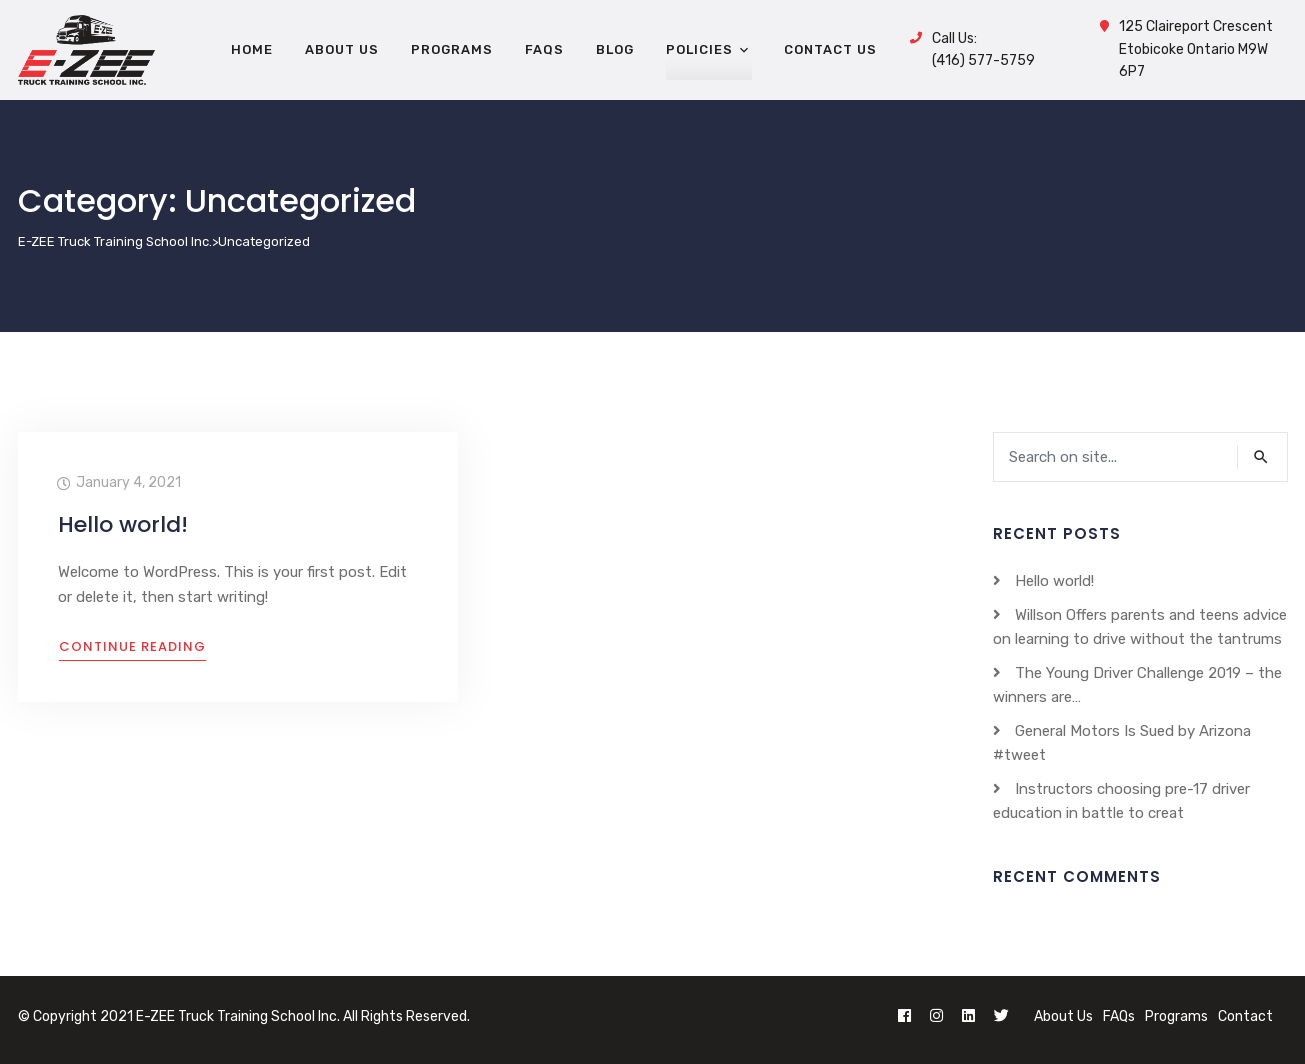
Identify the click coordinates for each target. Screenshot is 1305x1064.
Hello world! (123, 524)
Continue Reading (132, 646)
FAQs (1119, 1016)
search (1261, 457)
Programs (1176, 1016)
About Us (1063, 1016)
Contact (1245, 1016)
